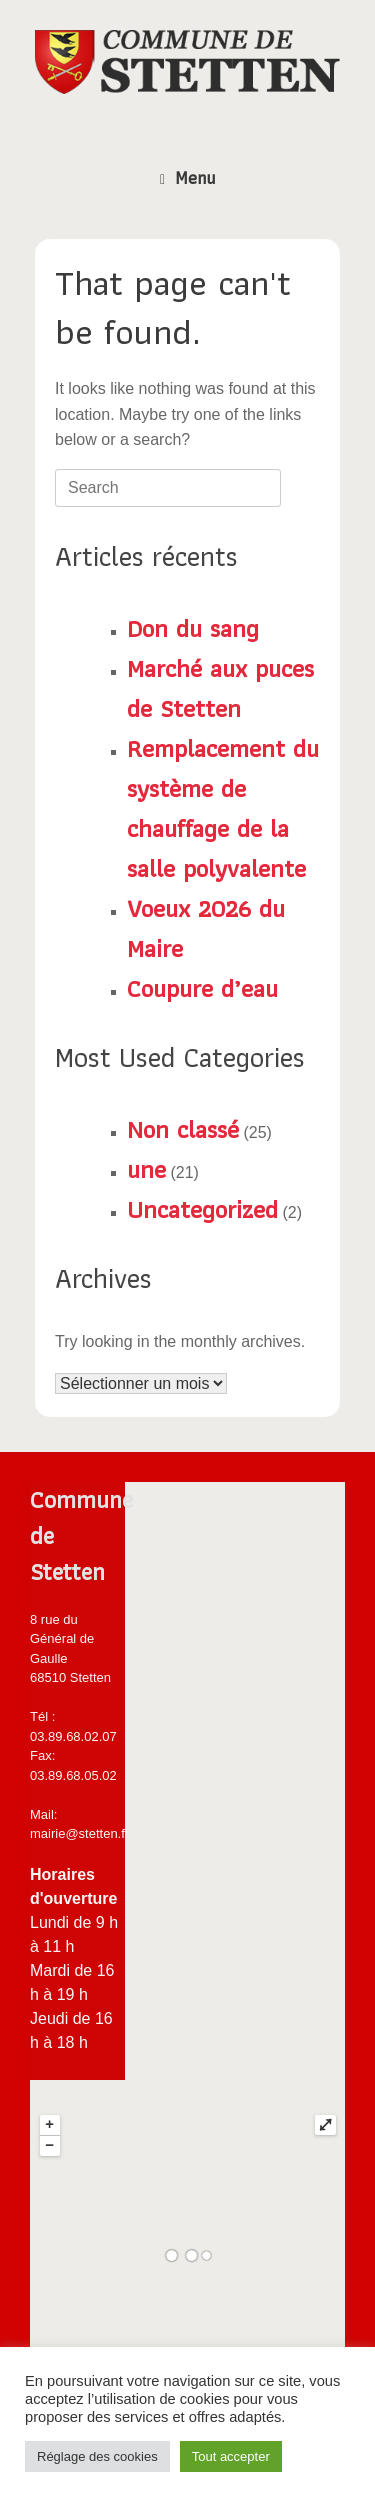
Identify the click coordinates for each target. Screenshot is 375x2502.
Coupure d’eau (202, 988)
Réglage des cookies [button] (97, 2456)
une (146, 1169)
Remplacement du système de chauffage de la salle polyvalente (223, 808)
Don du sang (193, 628)
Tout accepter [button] (231, 2456)
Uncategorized (202, 1209)
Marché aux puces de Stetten (220, 688)
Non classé (183, 1129)
